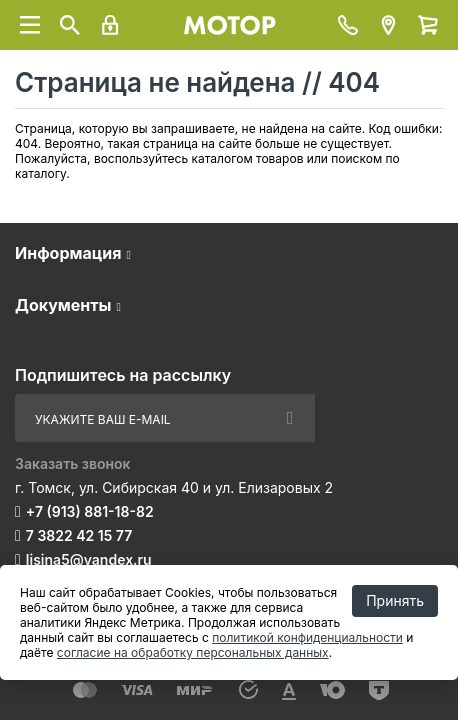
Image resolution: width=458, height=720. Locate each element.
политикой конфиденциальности (307, 637)
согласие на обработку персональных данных (193, 652)
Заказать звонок (73, 463)
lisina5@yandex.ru (89, 559)
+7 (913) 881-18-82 (90, 511)
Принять (395, 600)
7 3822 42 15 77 (79, 535)
